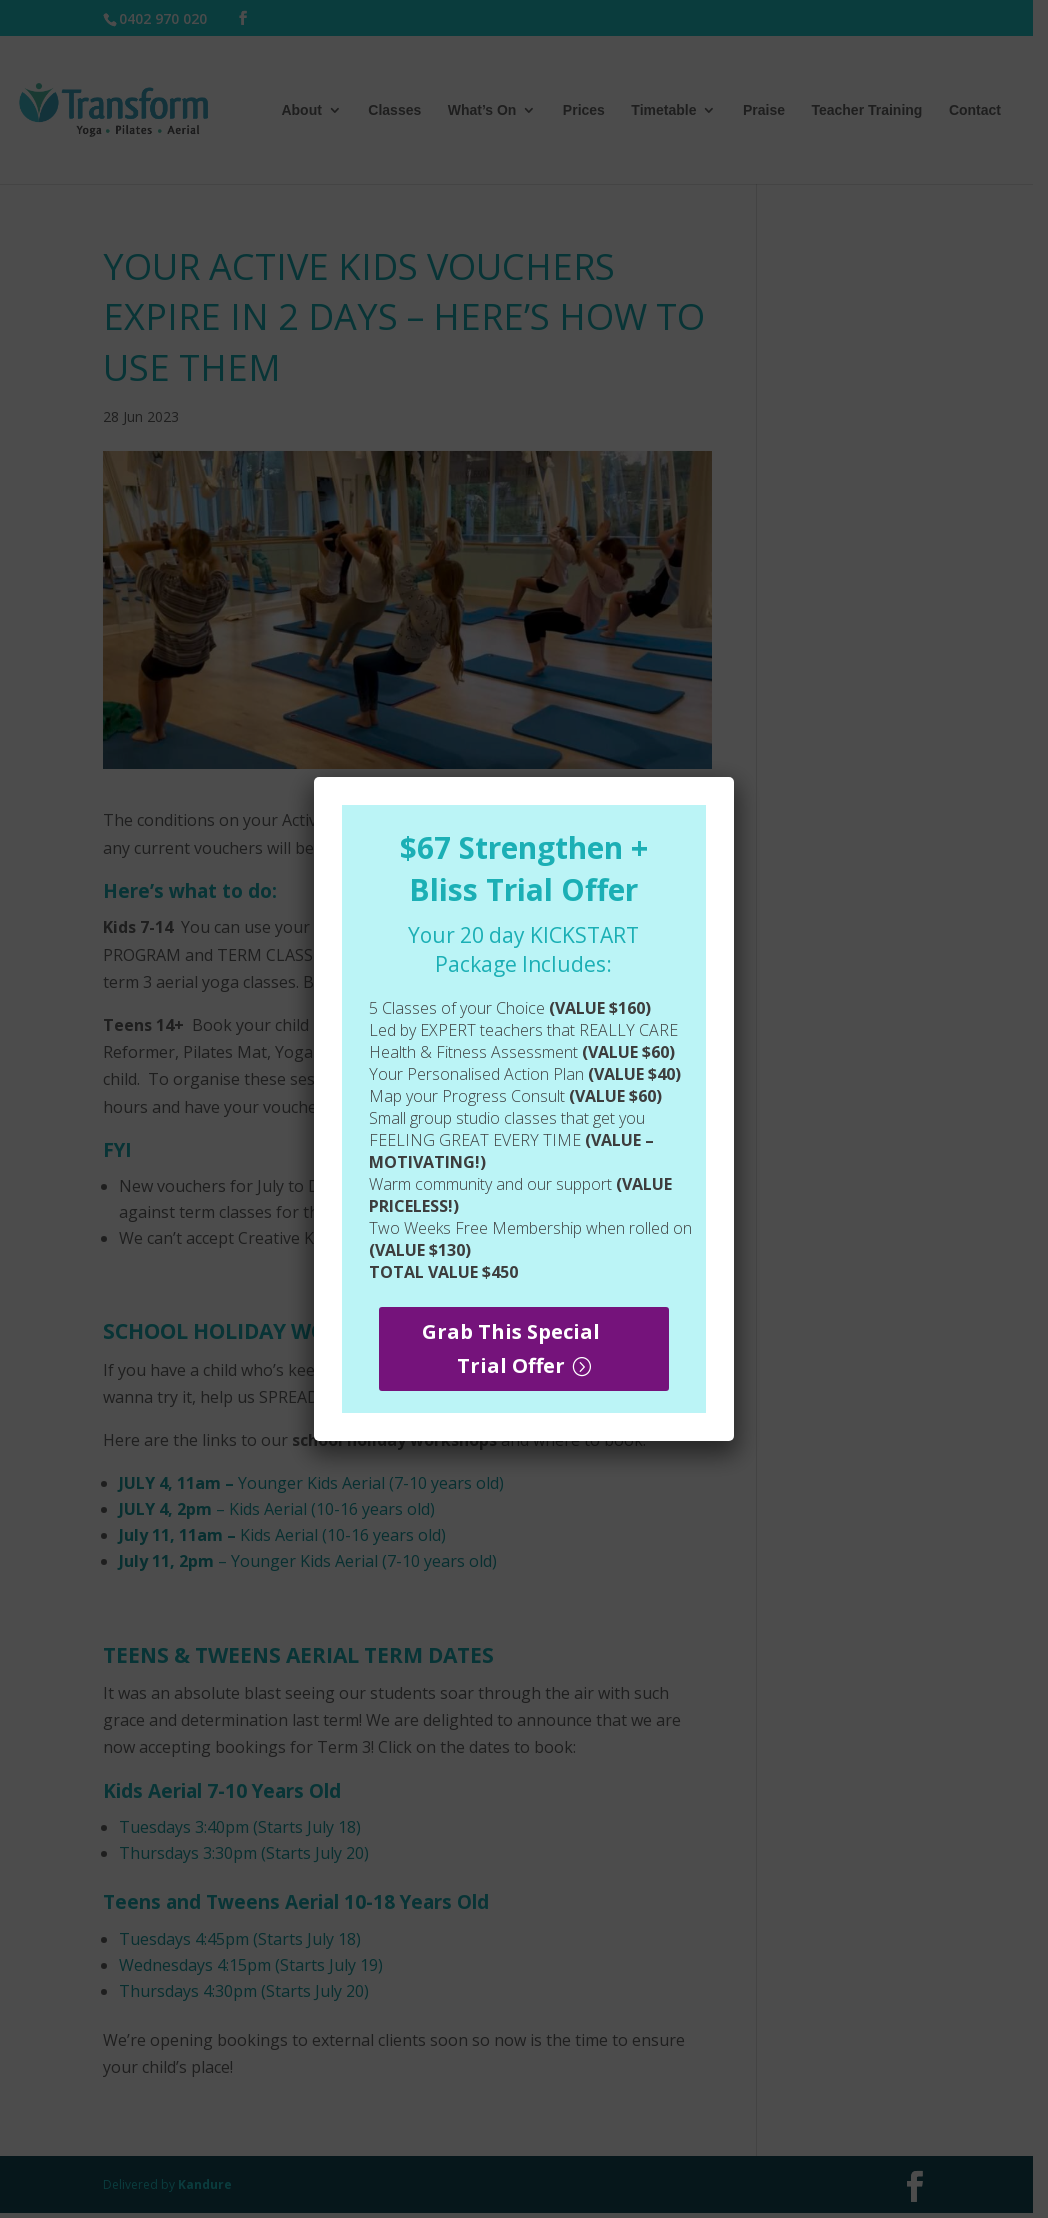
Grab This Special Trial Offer (511, 1348)
